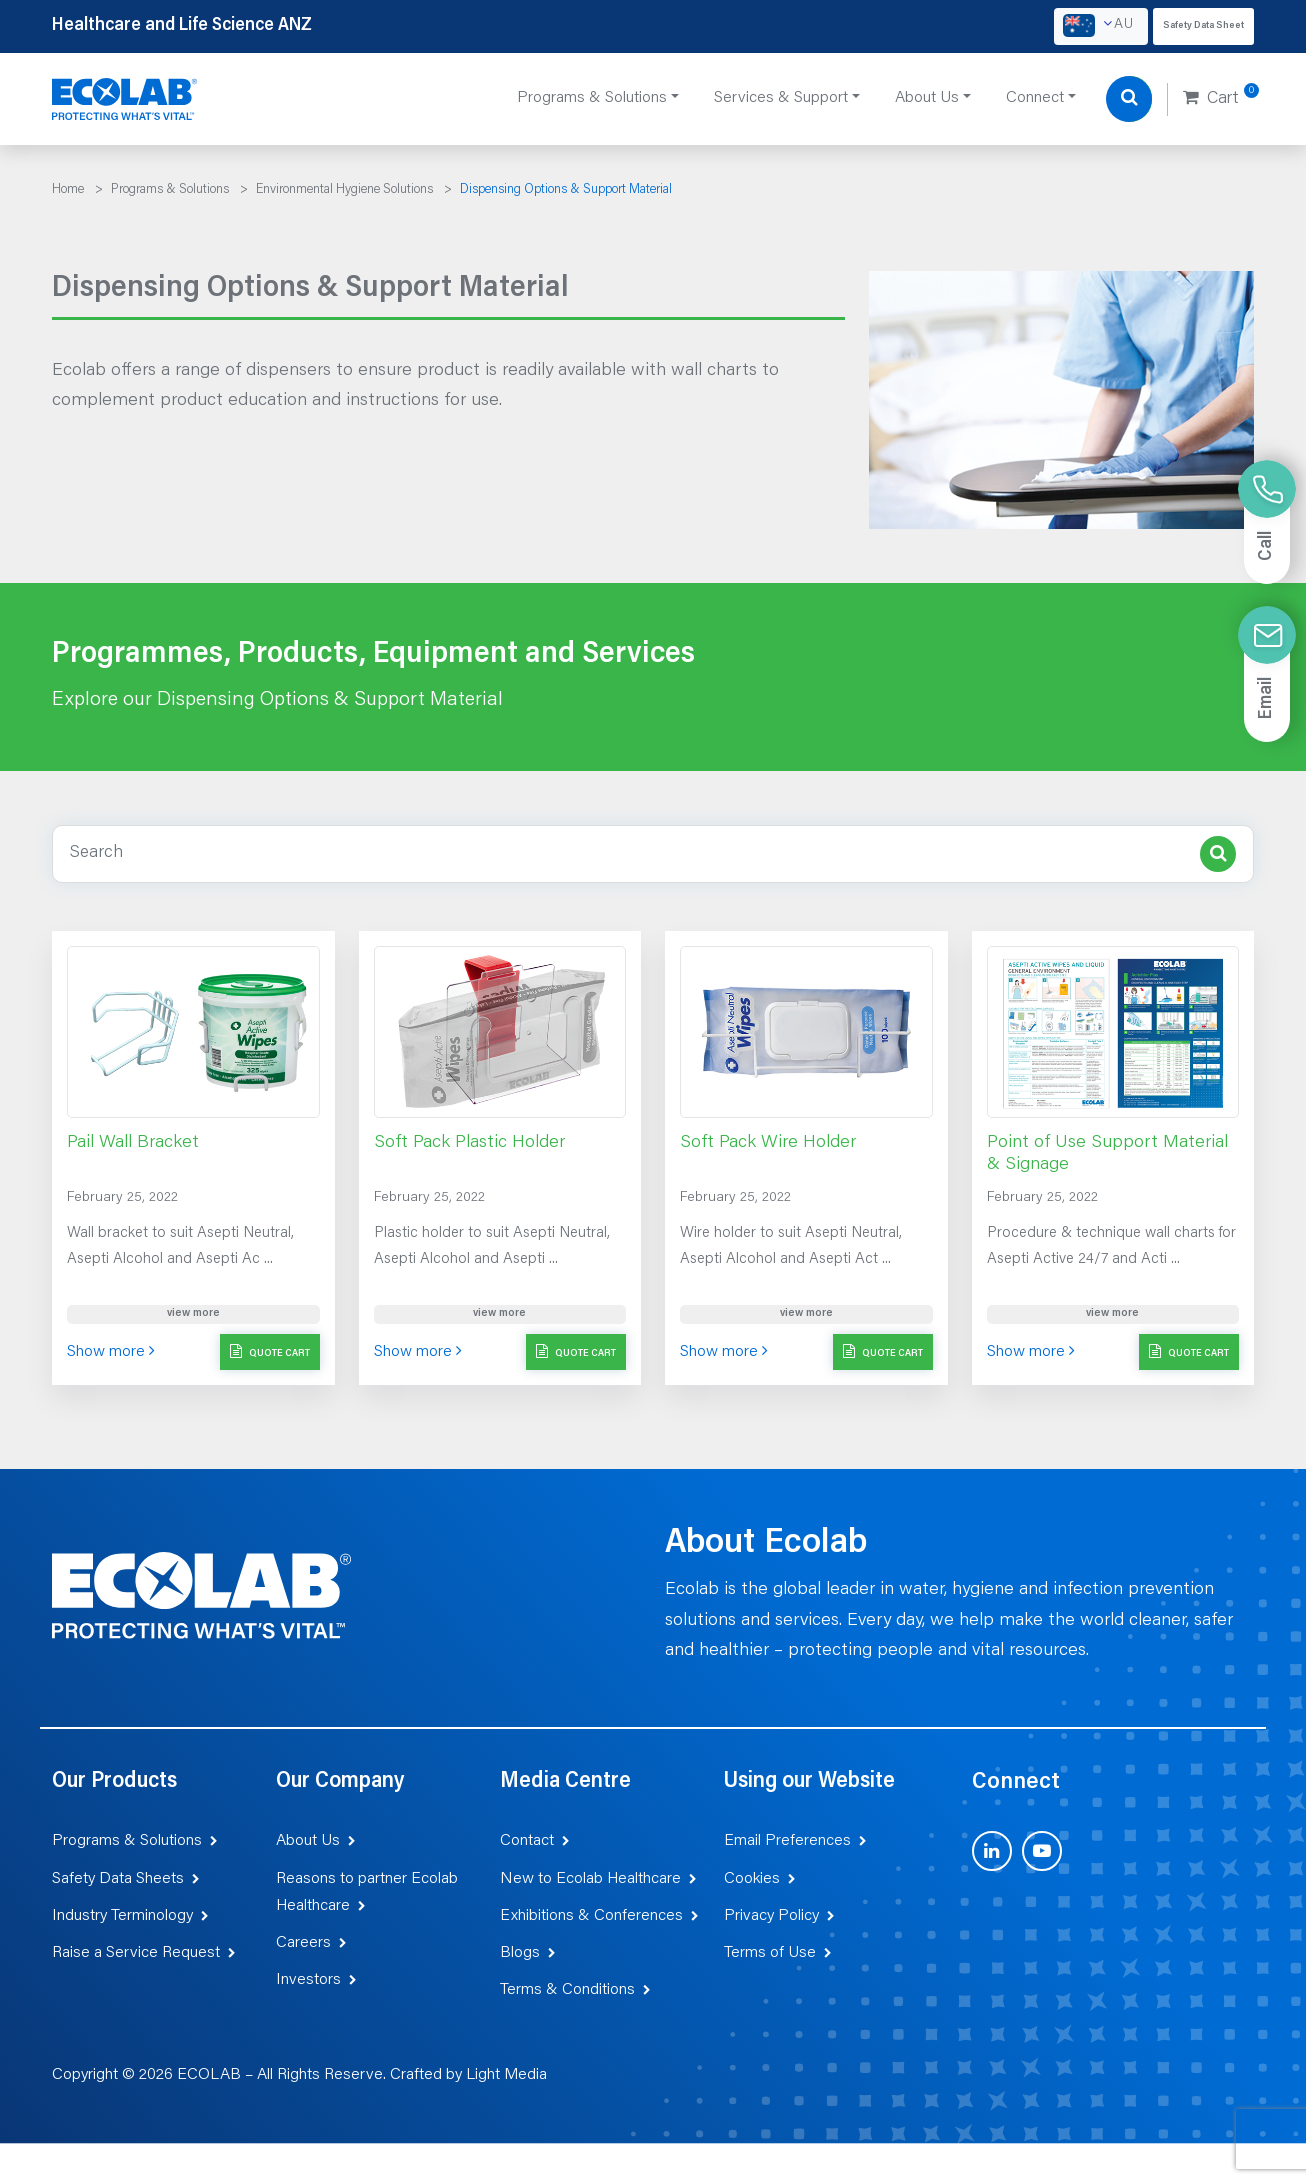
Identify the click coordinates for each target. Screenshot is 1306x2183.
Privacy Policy (771, 1916)
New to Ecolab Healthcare (590, 1879)
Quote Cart (270, 1351)
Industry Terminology (122, 1916)
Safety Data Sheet (1203, 26)
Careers (303, 1943)
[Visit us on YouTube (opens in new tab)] (1042, 1851)
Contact (527, 1841)
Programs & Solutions (127, 1841)
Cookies (752, 1879)
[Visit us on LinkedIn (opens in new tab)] (992, 1851)
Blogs (520, 1953)
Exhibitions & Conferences (591, 1916)
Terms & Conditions (567, 1990)
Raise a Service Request (136, 1953)
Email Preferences (787, 1841)
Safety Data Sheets (118, 1879)
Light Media (506, 2075)
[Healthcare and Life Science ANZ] (125, 100)
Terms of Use (770, 1953)
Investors (308, 1980)
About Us (308, 1841)
